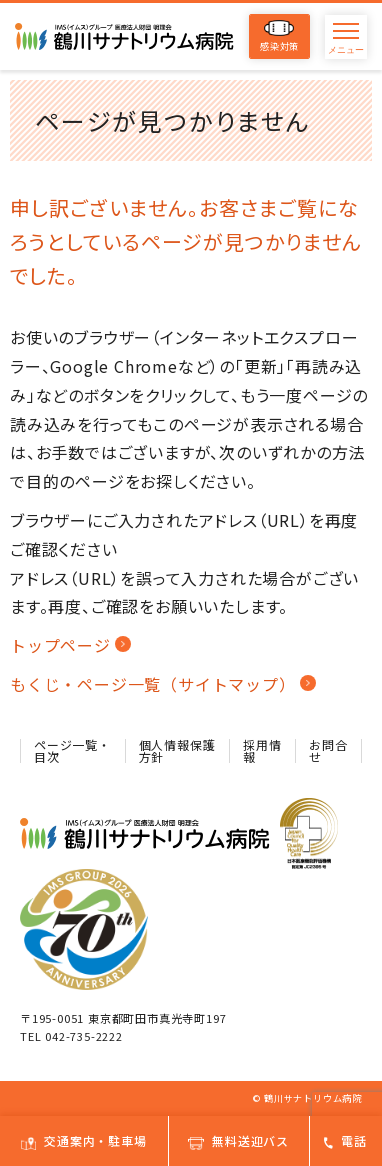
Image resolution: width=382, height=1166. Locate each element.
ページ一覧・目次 (72, 750)
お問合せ (328, 750)
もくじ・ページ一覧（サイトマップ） (153, 684)
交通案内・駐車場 (83, 1140)
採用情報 (262, 750)
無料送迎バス (238, 1140)
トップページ (60, 645)
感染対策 (279, 36)
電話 (345, 1140)
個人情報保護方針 (177, 750)
